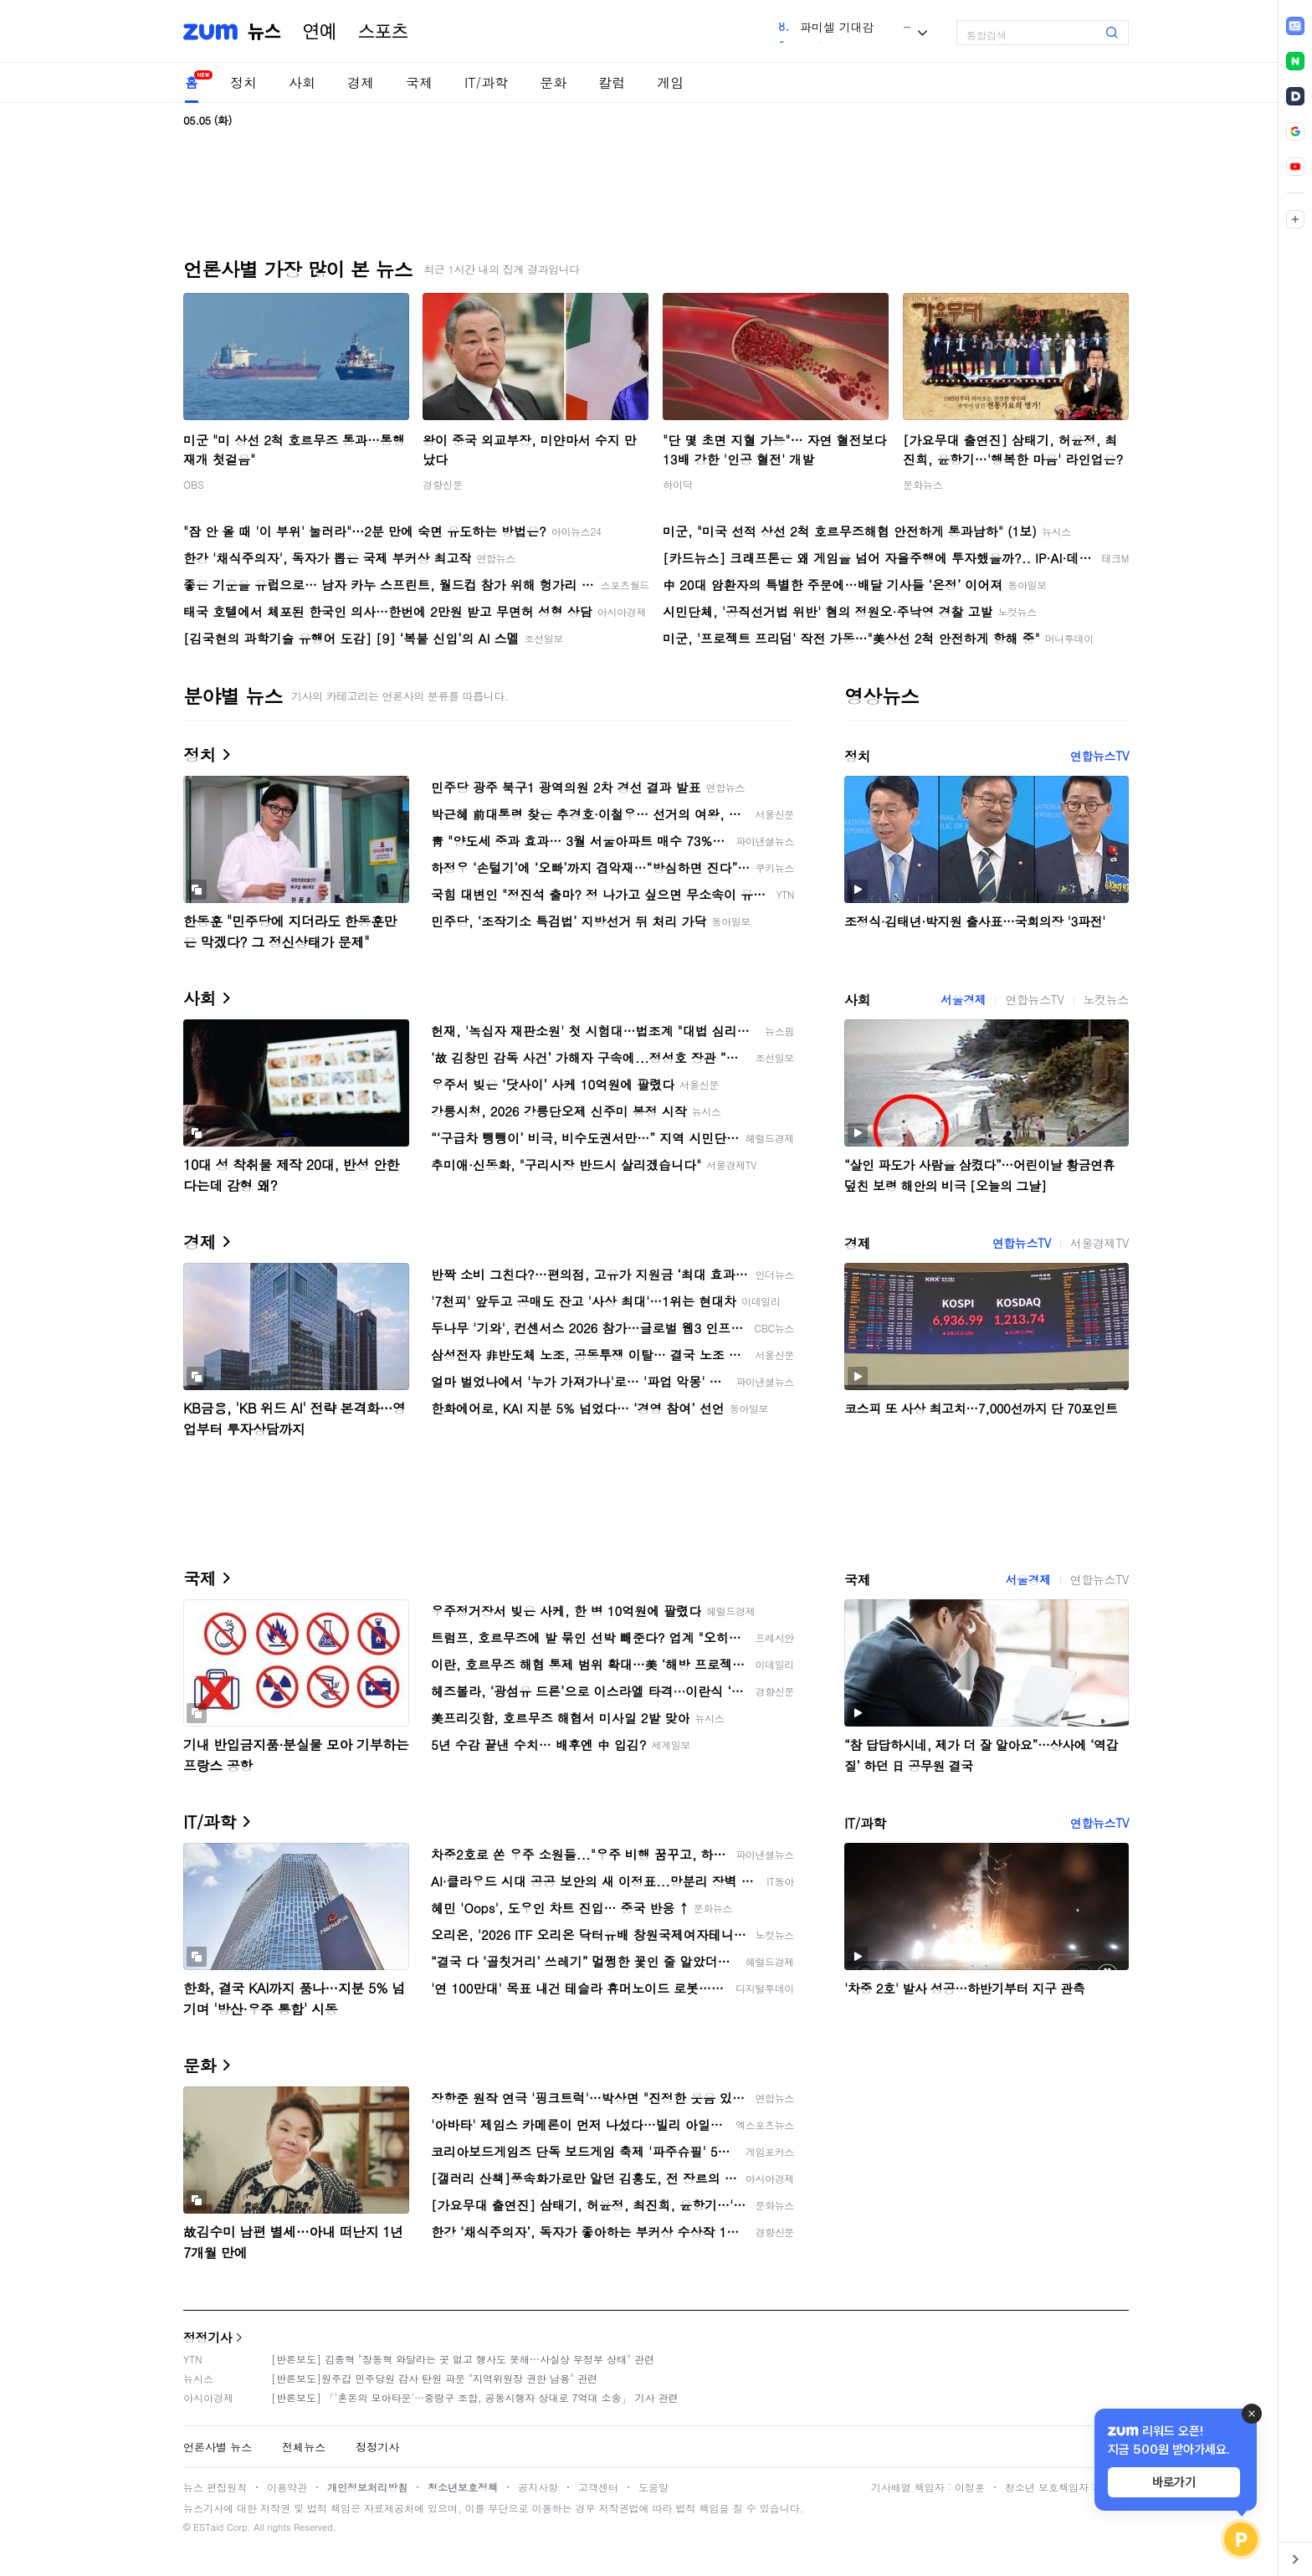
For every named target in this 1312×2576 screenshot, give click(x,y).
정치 (243, 82)
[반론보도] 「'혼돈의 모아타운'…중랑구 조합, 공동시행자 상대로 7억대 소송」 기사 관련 (475, 2397)
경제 (360, 82)
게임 (670, 82)
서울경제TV (1099, 1242)
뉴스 (264, 32)
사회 (302, 82)
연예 (319, 32)
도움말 (653, 2487)
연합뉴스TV (1099, 755)
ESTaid (208, 2527)
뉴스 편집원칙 (215, 2487)
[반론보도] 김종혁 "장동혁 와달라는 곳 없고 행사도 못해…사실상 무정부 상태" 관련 (462, 2359)
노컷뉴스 (1106, 999)
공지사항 (538, 2487)
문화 (553, 82)
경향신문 (443, 484)
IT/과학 (486, 82)
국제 (419, 82)
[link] (1295, 26)
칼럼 (611, 82)
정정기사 (207, 2337)
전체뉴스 (303, 2447)
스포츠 (383, 32)
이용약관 (287, 2487)
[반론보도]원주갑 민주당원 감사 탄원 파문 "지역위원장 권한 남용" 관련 (434, 2378)
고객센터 (598, 2487)
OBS (193, 484)
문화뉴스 (923, 484)
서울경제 (963, 999)
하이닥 (678, 484)
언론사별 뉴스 (217, 2447)
